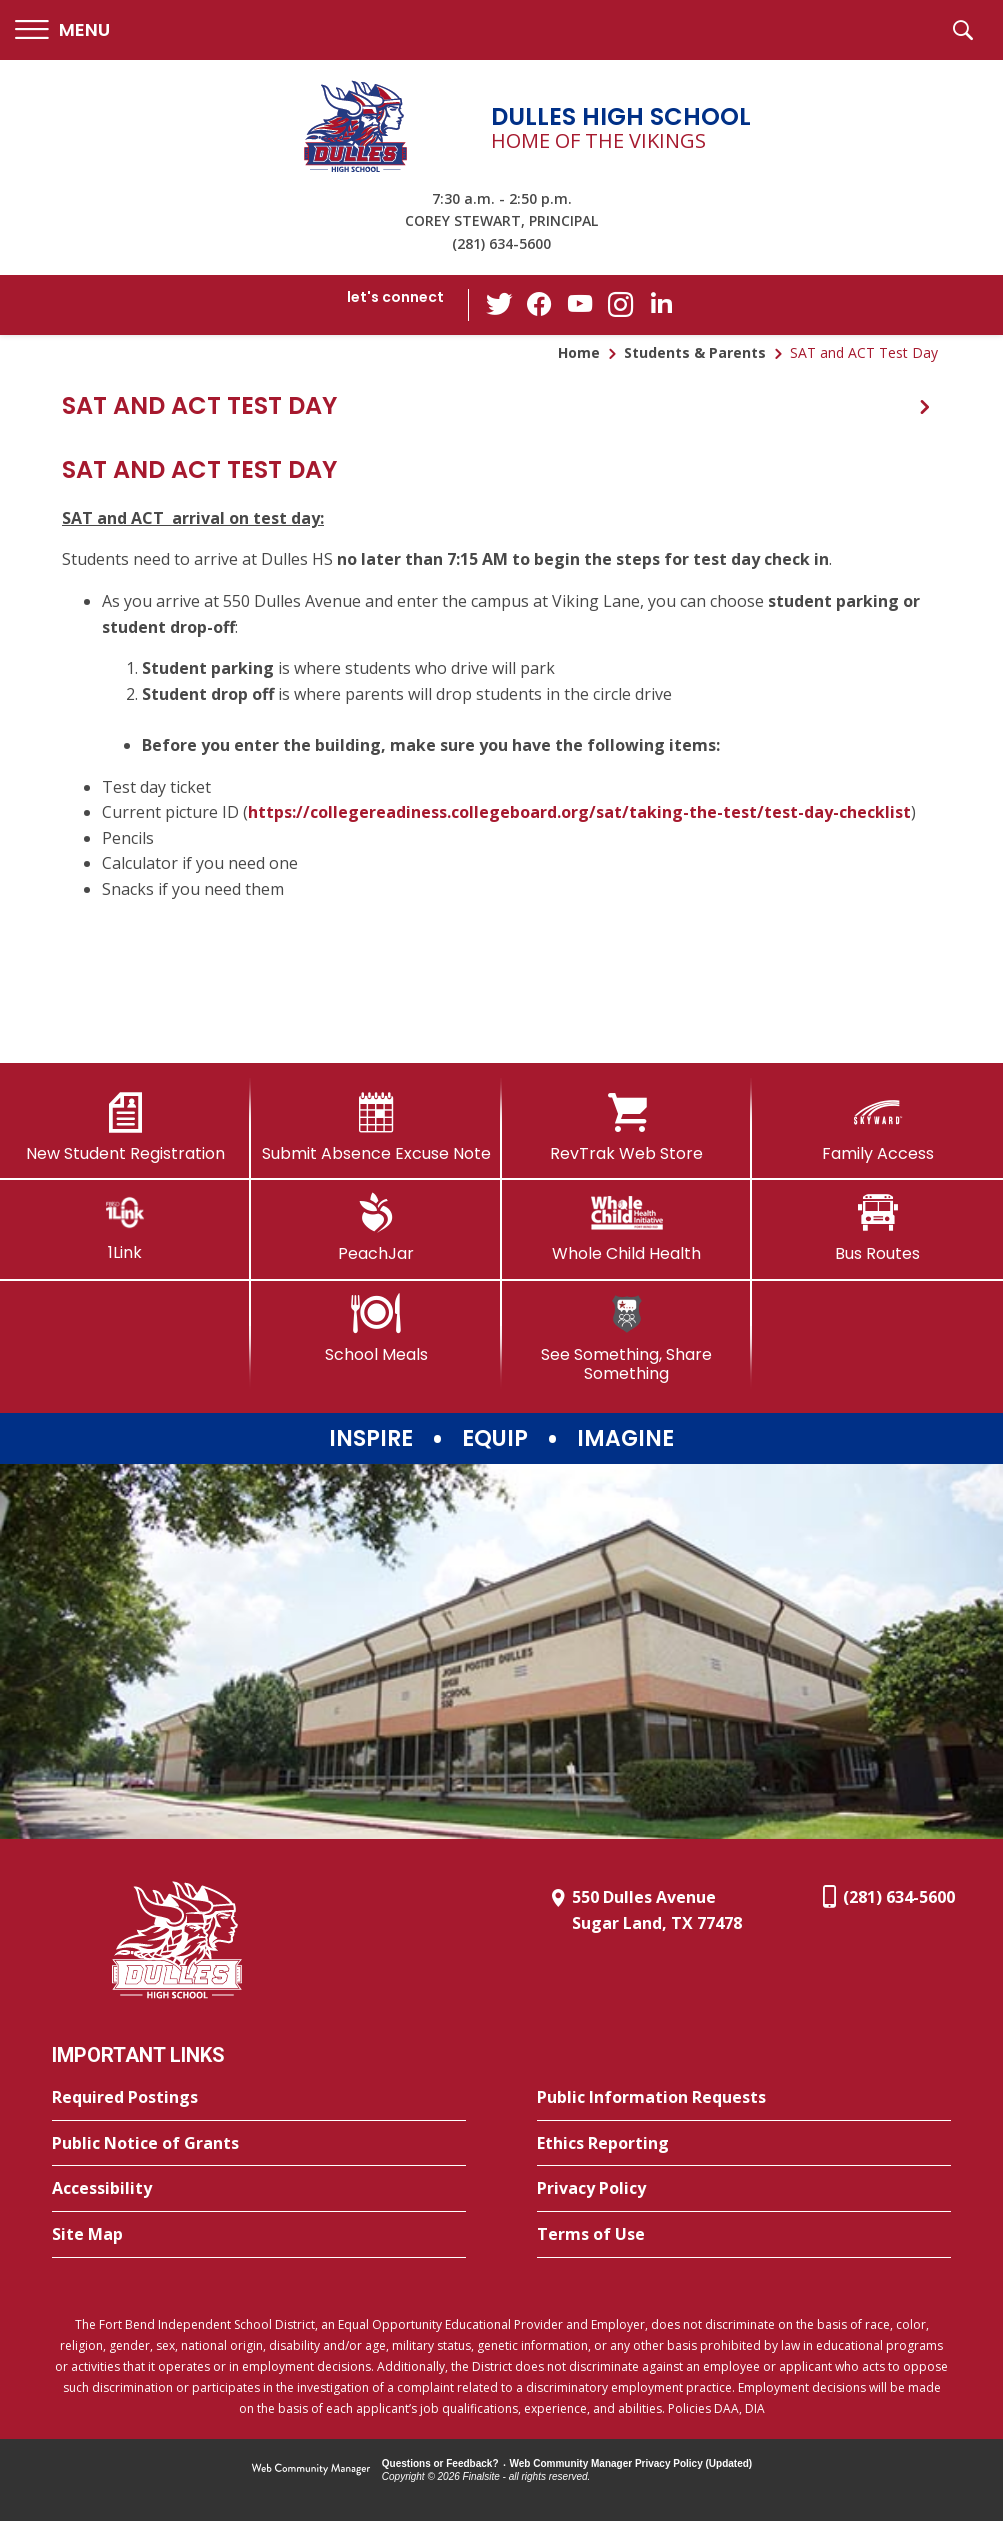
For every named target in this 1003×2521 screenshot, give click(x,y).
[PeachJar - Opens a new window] (376, 1228)
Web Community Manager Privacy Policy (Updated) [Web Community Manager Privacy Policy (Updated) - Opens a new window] (631, 2463)
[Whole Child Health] (627, 1228)
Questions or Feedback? (440, 2463)
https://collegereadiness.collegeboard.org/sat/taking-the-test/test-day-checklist (579, 812)
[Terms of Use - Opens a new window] (744, 2235)
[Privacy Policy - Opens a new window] (744, 2189)
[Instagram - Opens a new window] (620, 305)
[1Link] (125, 1227)
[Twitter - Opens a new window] (500, 304)
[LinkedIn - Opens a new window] (660, 303)
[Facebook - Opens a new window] (540, 305)
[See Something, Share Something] (627, 1338)
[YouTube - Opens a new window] (580, 304)
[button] (62, 30)
